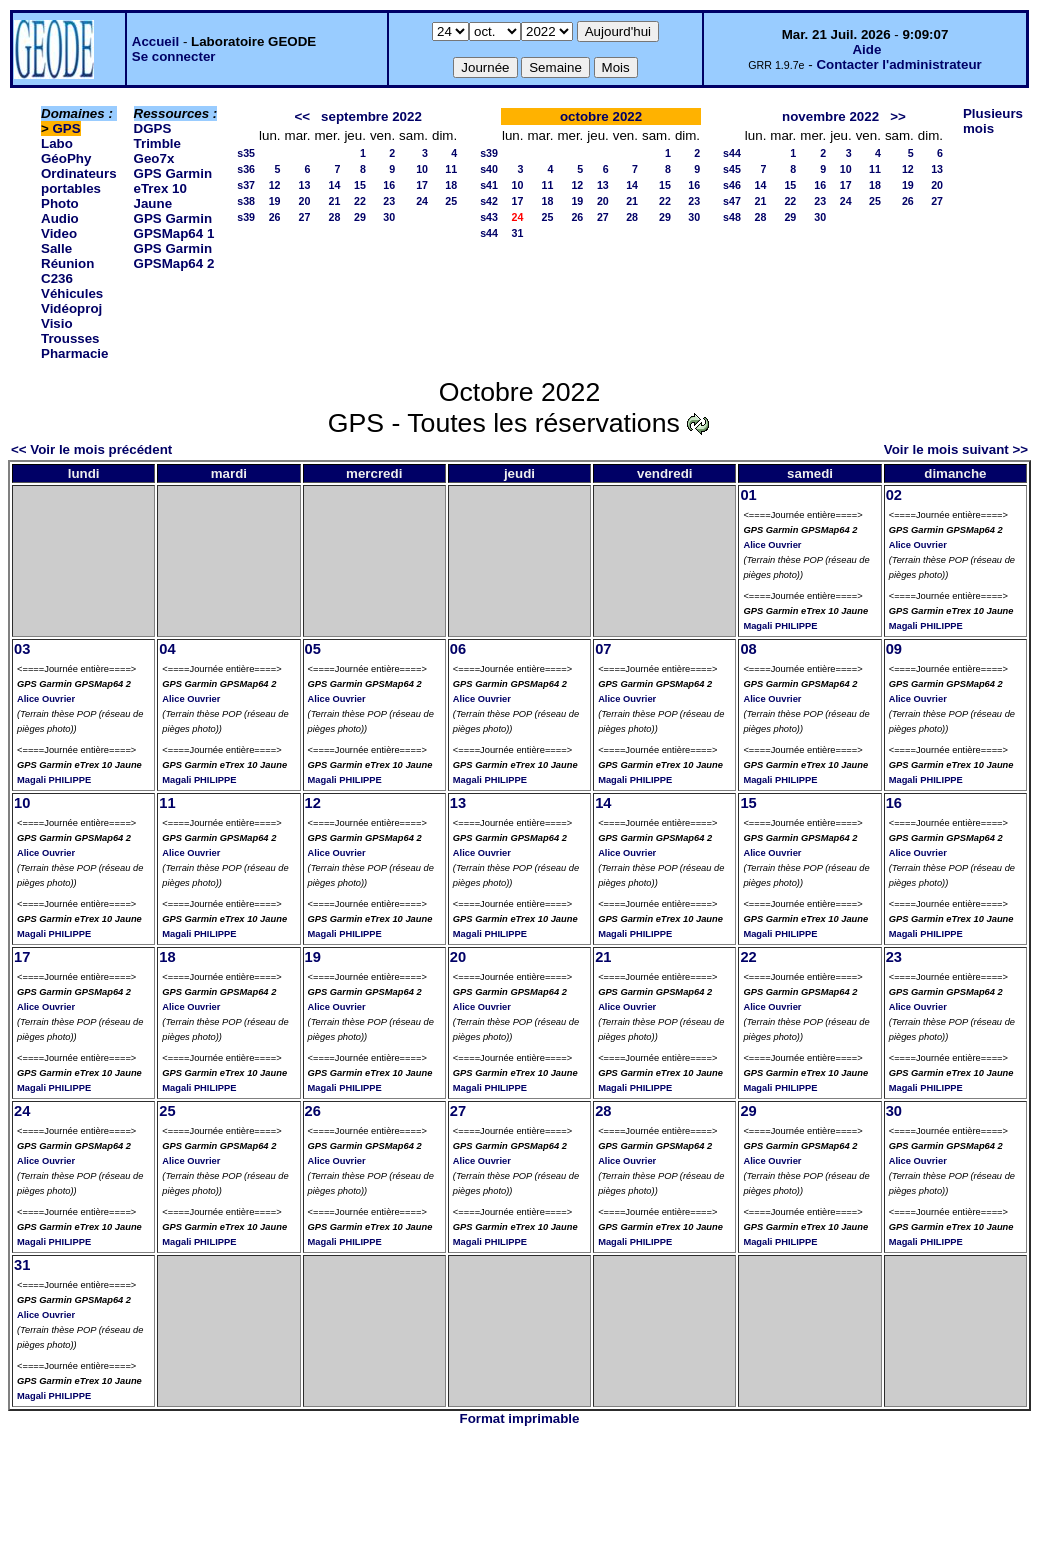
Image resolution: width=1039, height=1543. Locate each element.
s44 (489, 233)
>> (898, 116)
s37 (246, 185)
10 (422, 169)
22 (360, 201)
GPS (67, 128)
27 (305, 217)
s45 (732, 169)
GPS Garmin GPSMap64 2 (174, 256)
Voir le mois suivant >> (956, 449)
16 (389, 185)
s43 (489, 217)
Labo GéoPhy (66, 151)
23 (389, 201)
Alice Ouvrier (772, 545)
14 (335, 185)
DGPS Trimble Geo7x (157, 143)
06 (458, 649)
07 (603, 649)
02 (894, 495)
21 (335, 201)
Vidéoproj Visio (71, 316)
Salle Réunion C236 (67, 263)
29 (360, 217)
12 (275, 185)
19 (275, 201)
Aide (866, 49)
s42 (489, 201)
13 (305, 185)
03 (22, 649)
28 (335, 217)
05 (313, 649)
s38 (246, 201)
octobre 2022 (601, 116)
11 (451, 169)
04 (167, 649)
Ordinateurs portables (79, 181)
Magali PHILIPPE (780, 626)
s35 (246, 153)
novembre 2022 (830, 116)
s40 (489, 169)
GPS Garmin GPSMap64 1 (174, 226)
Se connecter (174, 56)
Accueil (155, 41)
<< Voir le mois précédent (91, 449)
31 (518, 233)
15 (360, 185)
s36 (246, 169)
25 (451, 201)
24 (422, 201)
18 (451, 185)
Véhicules (72, 293)
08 (748, 649)
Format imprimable (520, 1418)
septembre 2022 (371, 116)
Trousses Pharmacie (74, 346)
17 (422, 185)
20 (305, 201)
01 (748, 495)
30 (389, 217)
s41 (489, 185)
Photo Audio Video (60, 218)
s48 (732, 217)
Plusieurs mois (993, 121)
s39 (246, 217)
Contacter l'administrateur (898, 64)
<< (302, 116)
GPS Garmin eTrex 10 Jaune (173, 188)
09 (894, 649)
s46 (732, 185)
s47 (732, 201)
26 (275, 217)
